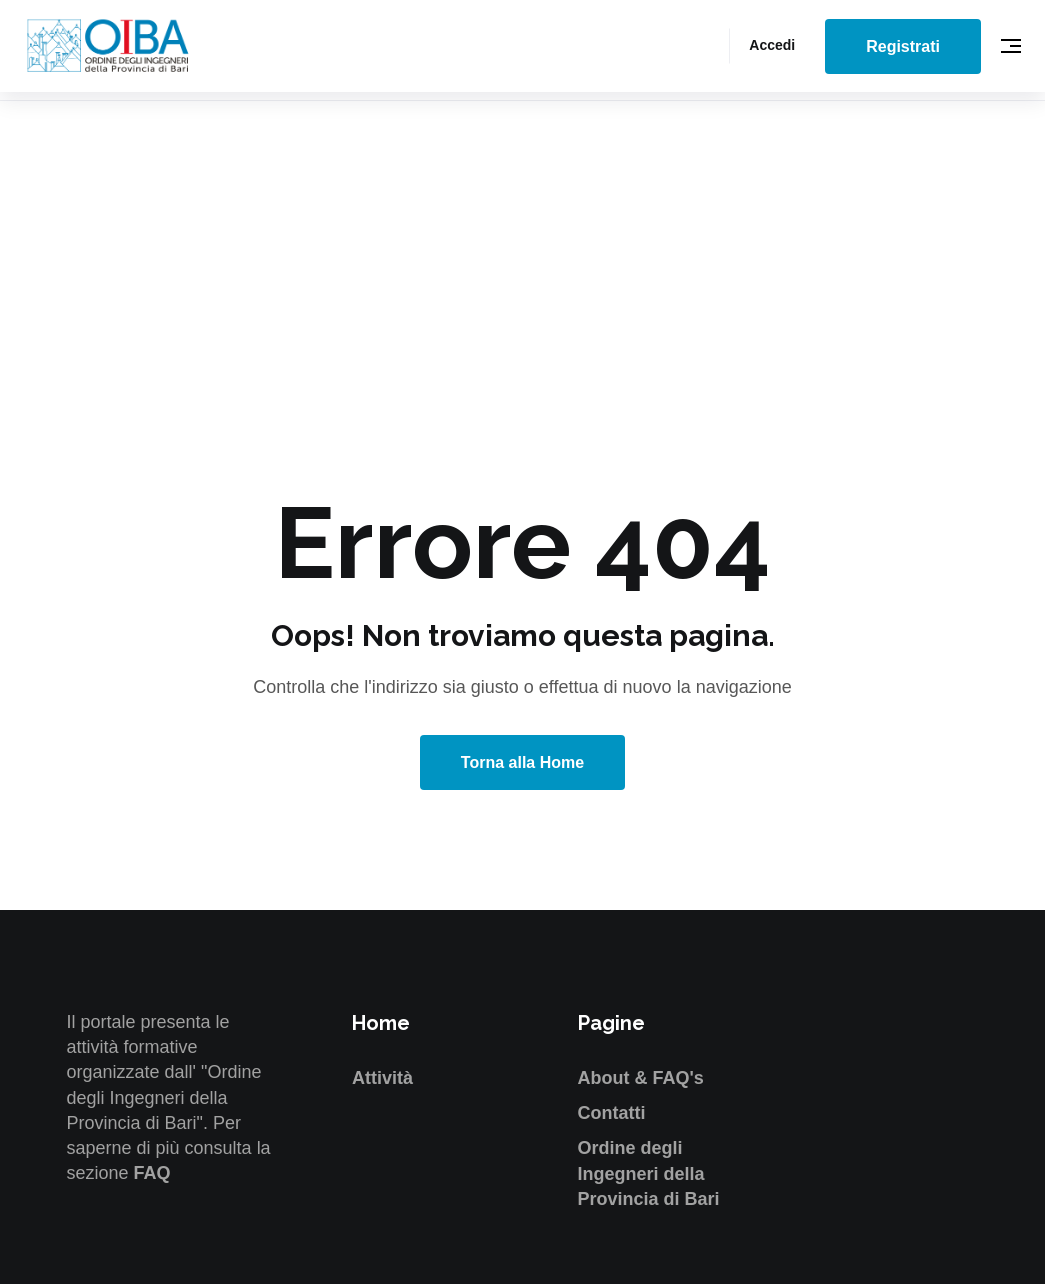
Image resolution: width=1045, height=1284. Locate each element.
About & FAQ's (641, 1078)
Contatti (612, 1113)
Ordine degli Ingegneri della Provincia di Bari (649, 1173)
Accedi (772, 45)
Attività (382, 1078)
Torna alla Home (522, 762)
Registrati (903, 46)
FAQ (152, 1173)
